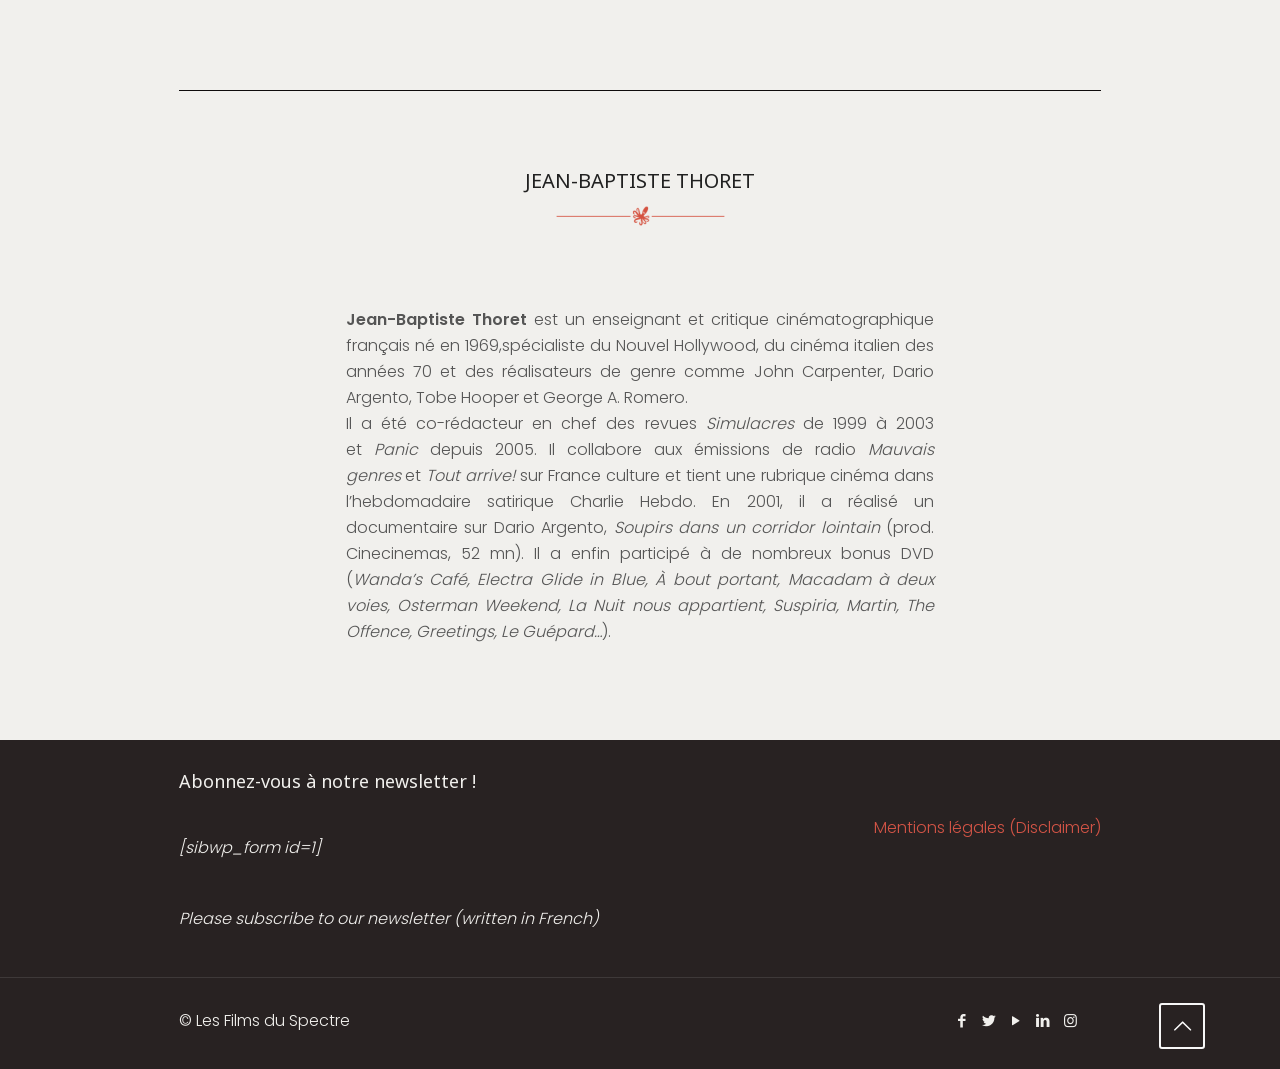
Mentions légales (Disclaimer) (987, 827)
